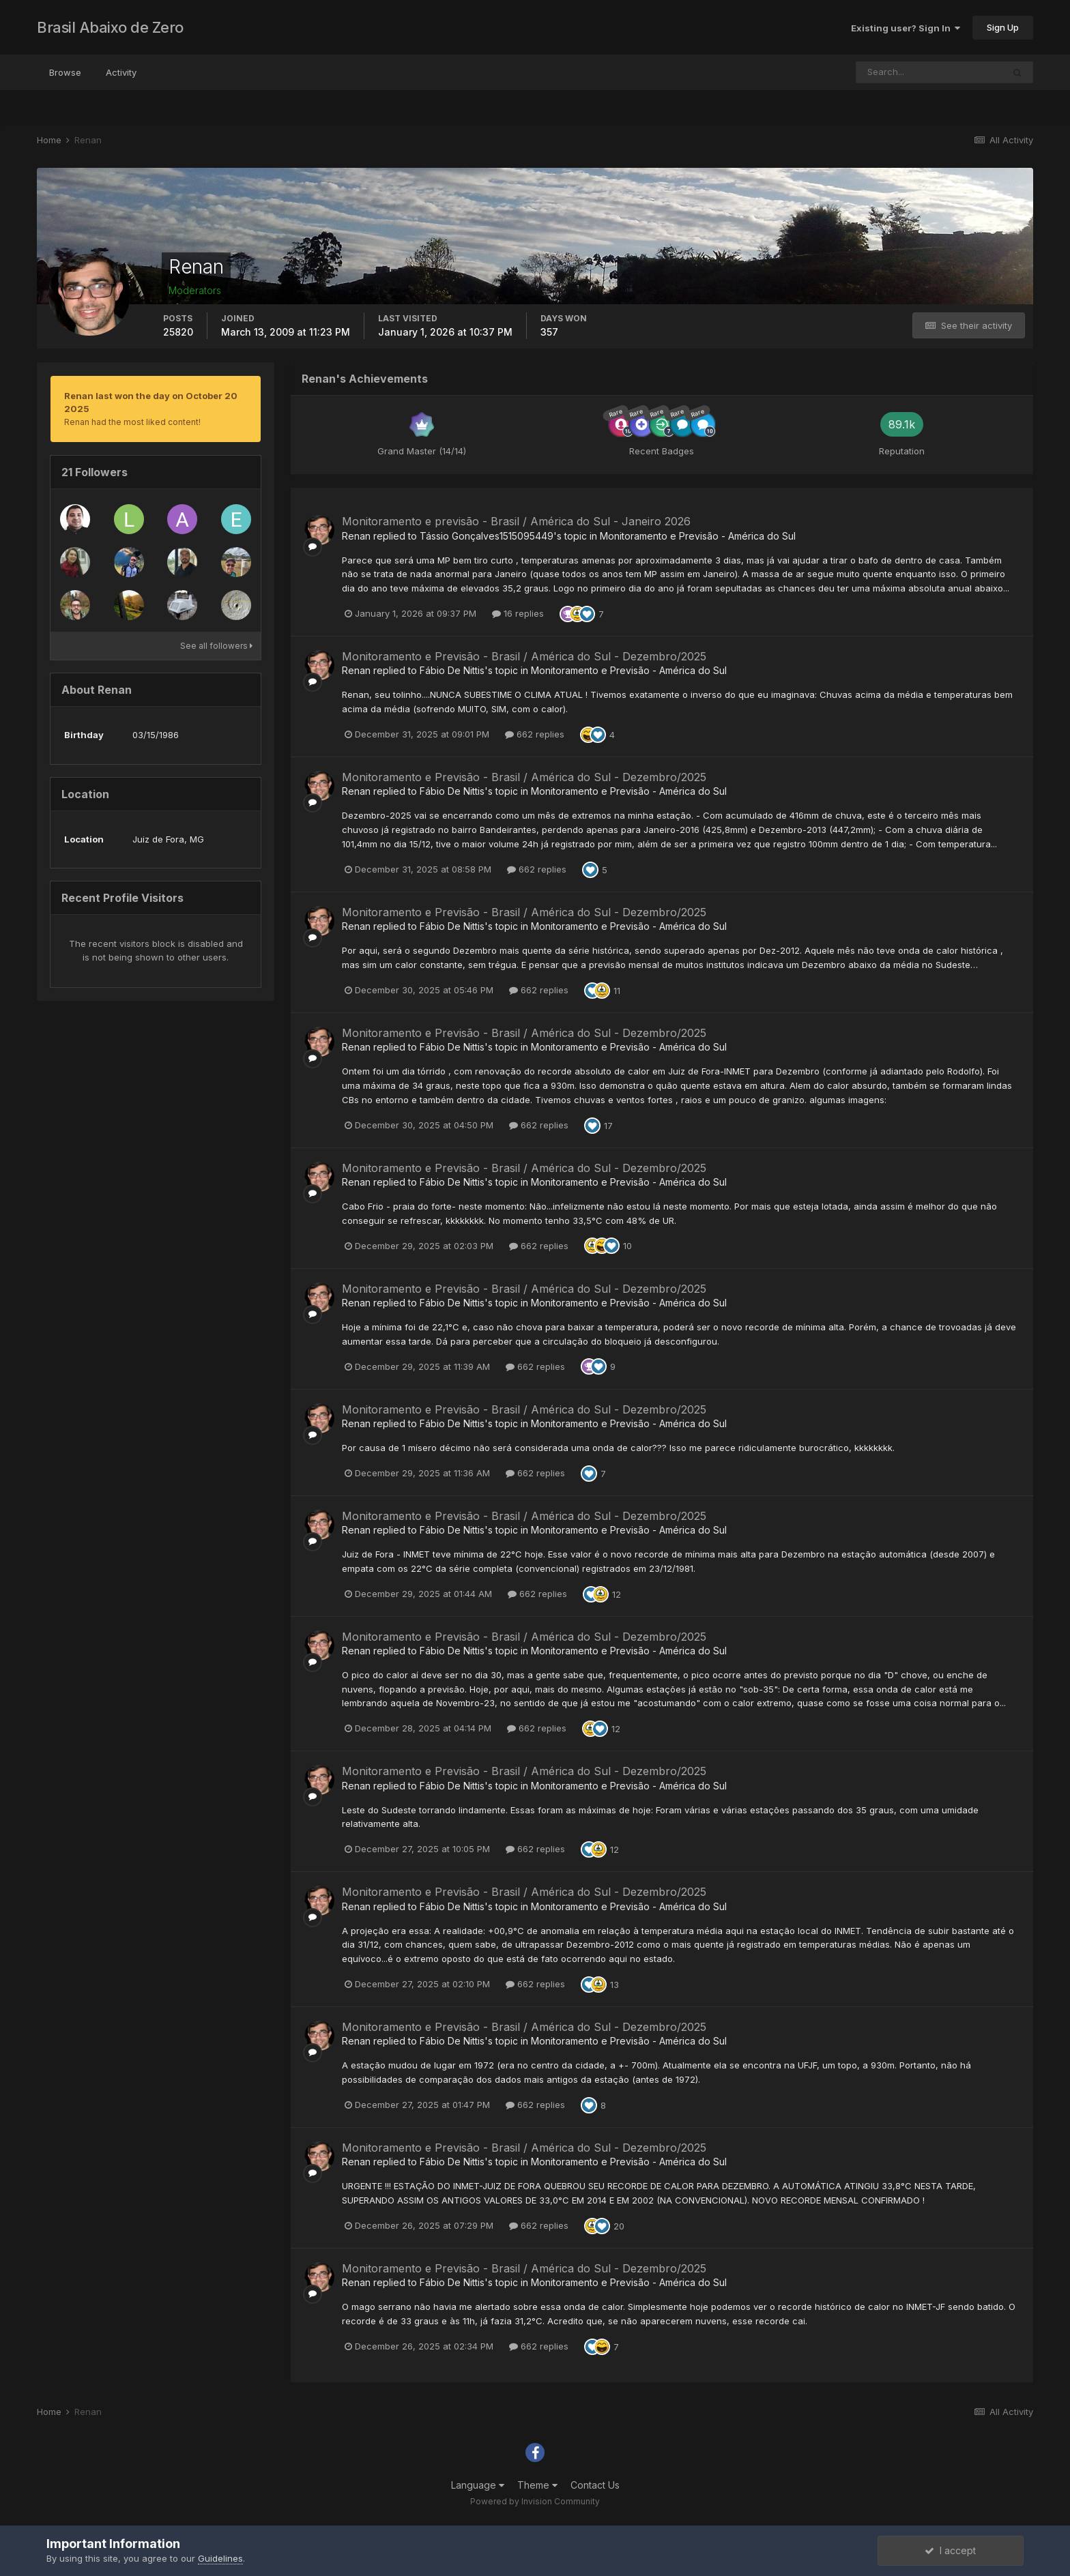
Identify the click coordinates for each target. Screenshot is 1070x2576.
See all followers (216, 646)
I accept (950, 2550)
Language (477, 2485)
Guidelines (220, 2558)
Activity (121, 72)
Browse (65, 72)
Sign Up (1003, 27)
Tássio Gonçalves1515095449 (486, 536)
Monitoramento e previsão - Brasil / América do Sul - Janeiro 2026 (516, 521)
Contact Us (595, 2485)
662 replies (534, 734)
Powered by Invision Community (535, 2501)
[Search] (929, 72)
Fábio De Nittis (452, 670)
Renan (356, 536)
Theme (537, 2485)
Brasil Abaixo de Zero (110, 27)
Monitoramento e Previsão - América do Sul (698, 536)
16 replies (518, 613)
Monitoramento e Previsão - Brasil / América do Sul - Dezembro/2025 (524, 656)
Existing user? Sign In (905, 28)
